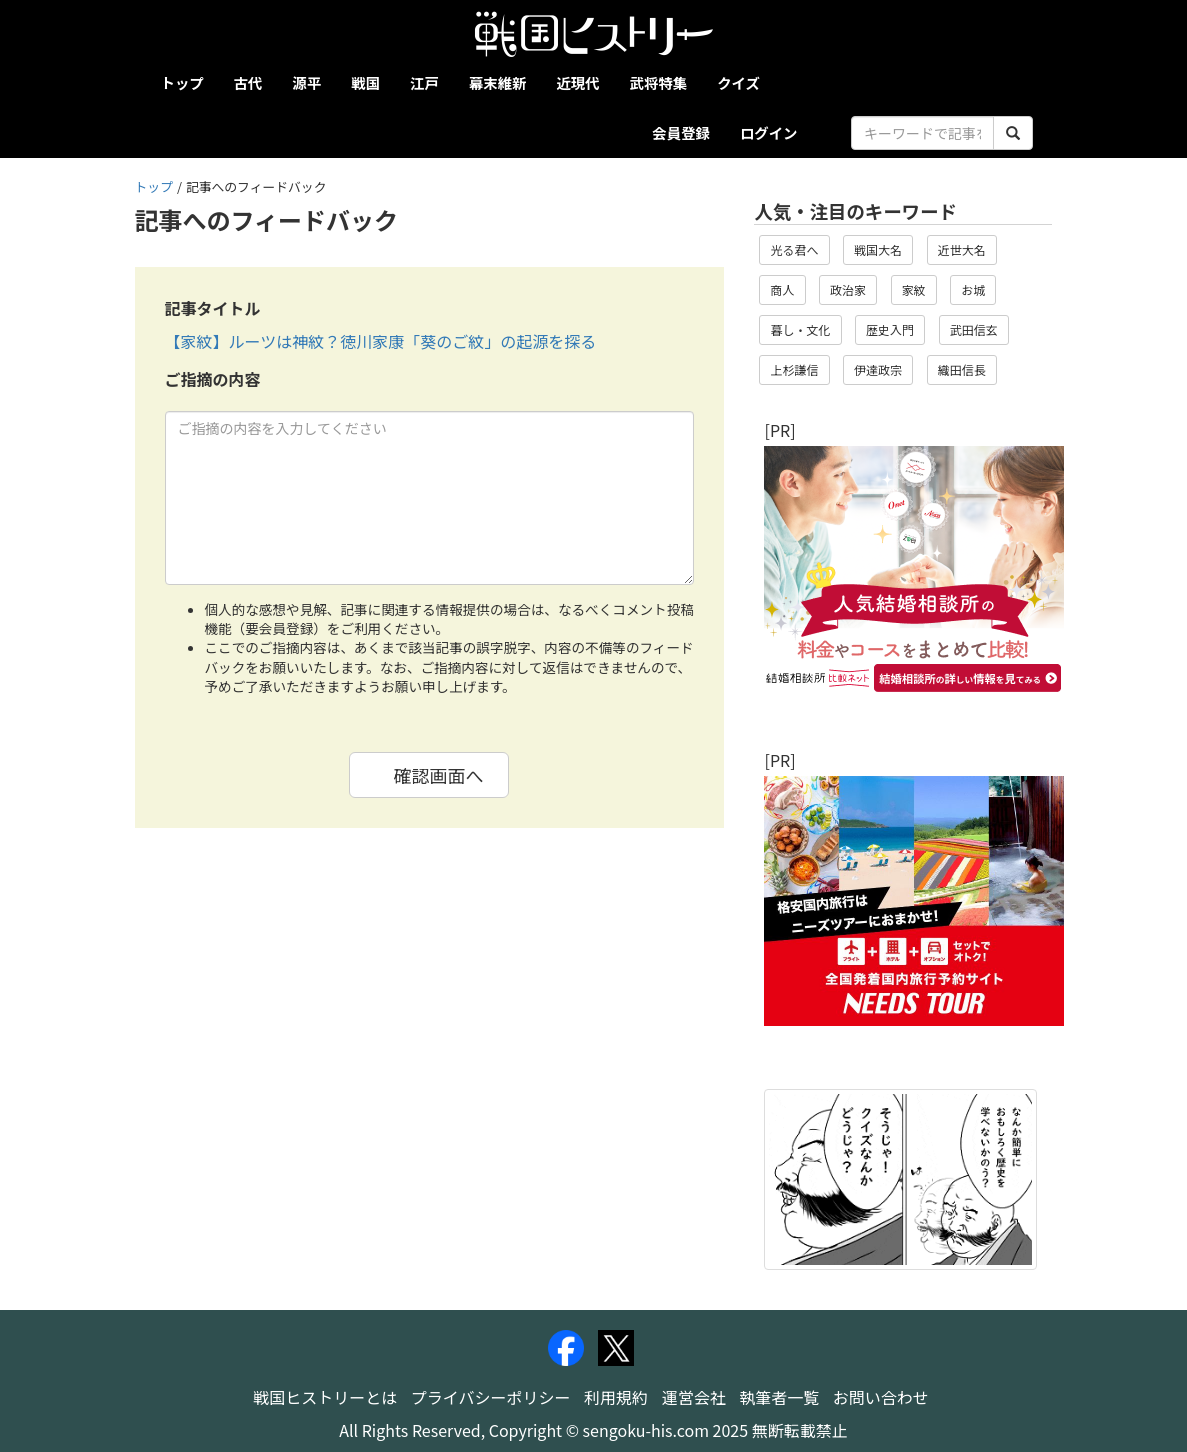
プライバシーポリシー (491, 1397)
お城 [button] (973, 289)
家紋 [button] (914, 289)
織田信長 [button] (962, 369)
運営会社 (694, 1397)
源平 (306, 82)
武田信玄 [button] (974, 329)
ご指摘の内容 (213, 379)
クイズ (738, 82)
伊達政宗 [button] (878, 369)
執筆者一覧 (779, 1397)
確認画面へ (438, 775)
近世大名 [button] (962, 249)
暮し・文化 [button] (800, 329)
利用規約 (616, 1397)
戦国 (365, 82)
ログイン (769, 132)
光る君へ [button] (794, 249)
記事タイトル (213, 308)
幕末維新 (498, 82)
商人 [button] (782, 289)
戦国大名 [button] (878, 249)
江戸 (424, 82)
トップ (182, 82)
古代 (248, 82)
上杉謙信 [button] (794, 369)
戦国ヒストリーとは (325, 1397)
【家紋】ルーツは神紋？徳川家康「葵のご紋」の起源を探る (381, 341)
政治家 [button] (848, 289)
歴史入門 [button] (890, 329)
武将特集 (659, 82)
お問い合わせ (881, 1397)
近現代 (577, 82)
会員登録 (681, 132)
